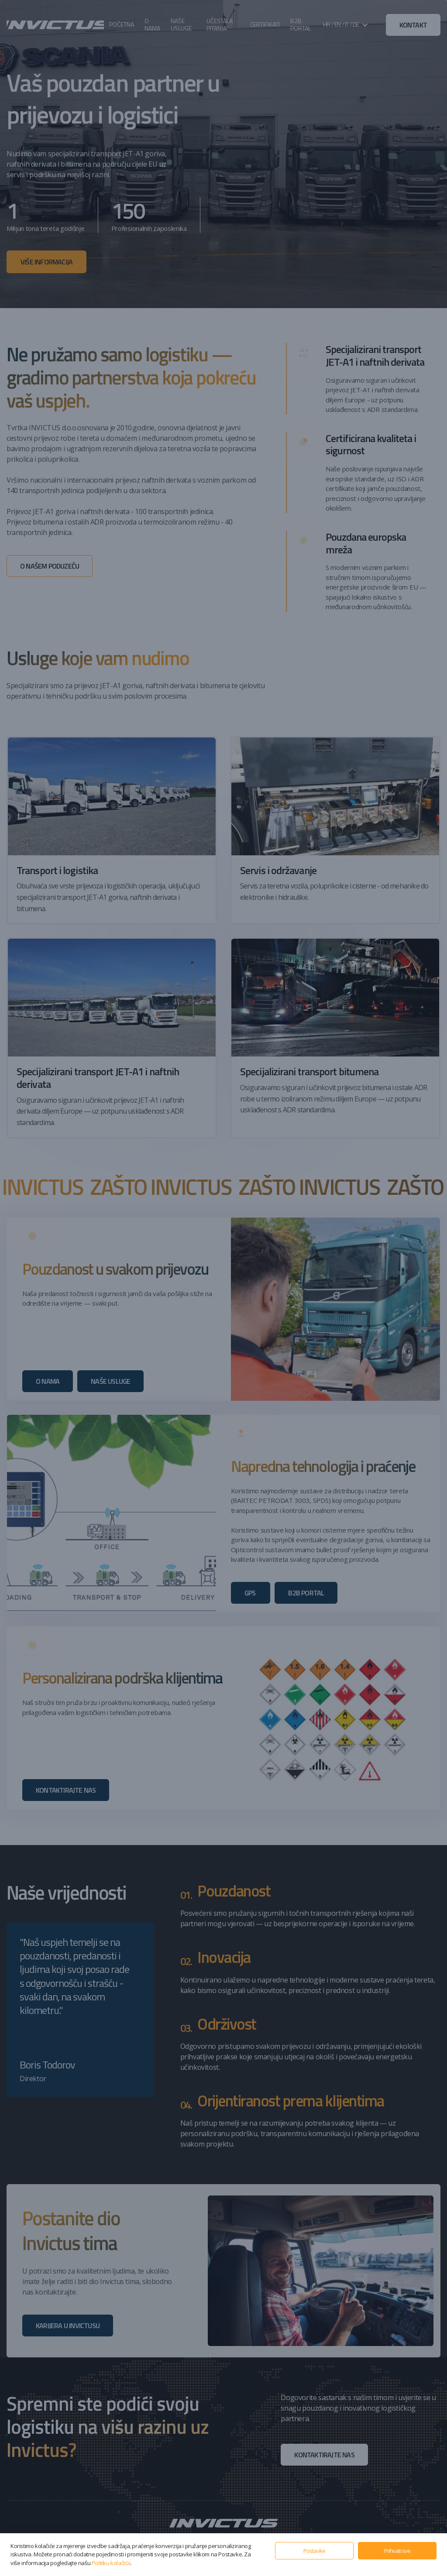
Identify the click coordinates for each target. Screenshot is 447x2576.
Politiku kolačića (111, 2563)
